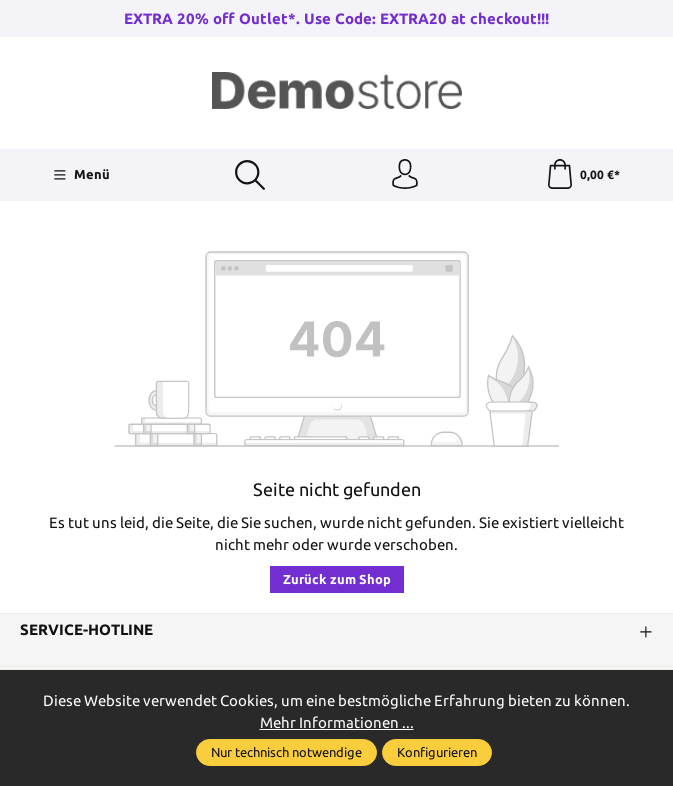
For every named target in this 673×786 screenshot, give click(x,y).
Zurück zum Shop (337, 579)
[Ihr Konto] (405, 175)
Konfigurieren (437, 752)
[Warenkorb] (582, 175)
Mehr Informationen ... (337, 722)
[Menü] (81, 175)
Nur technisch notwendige (286, 752)
